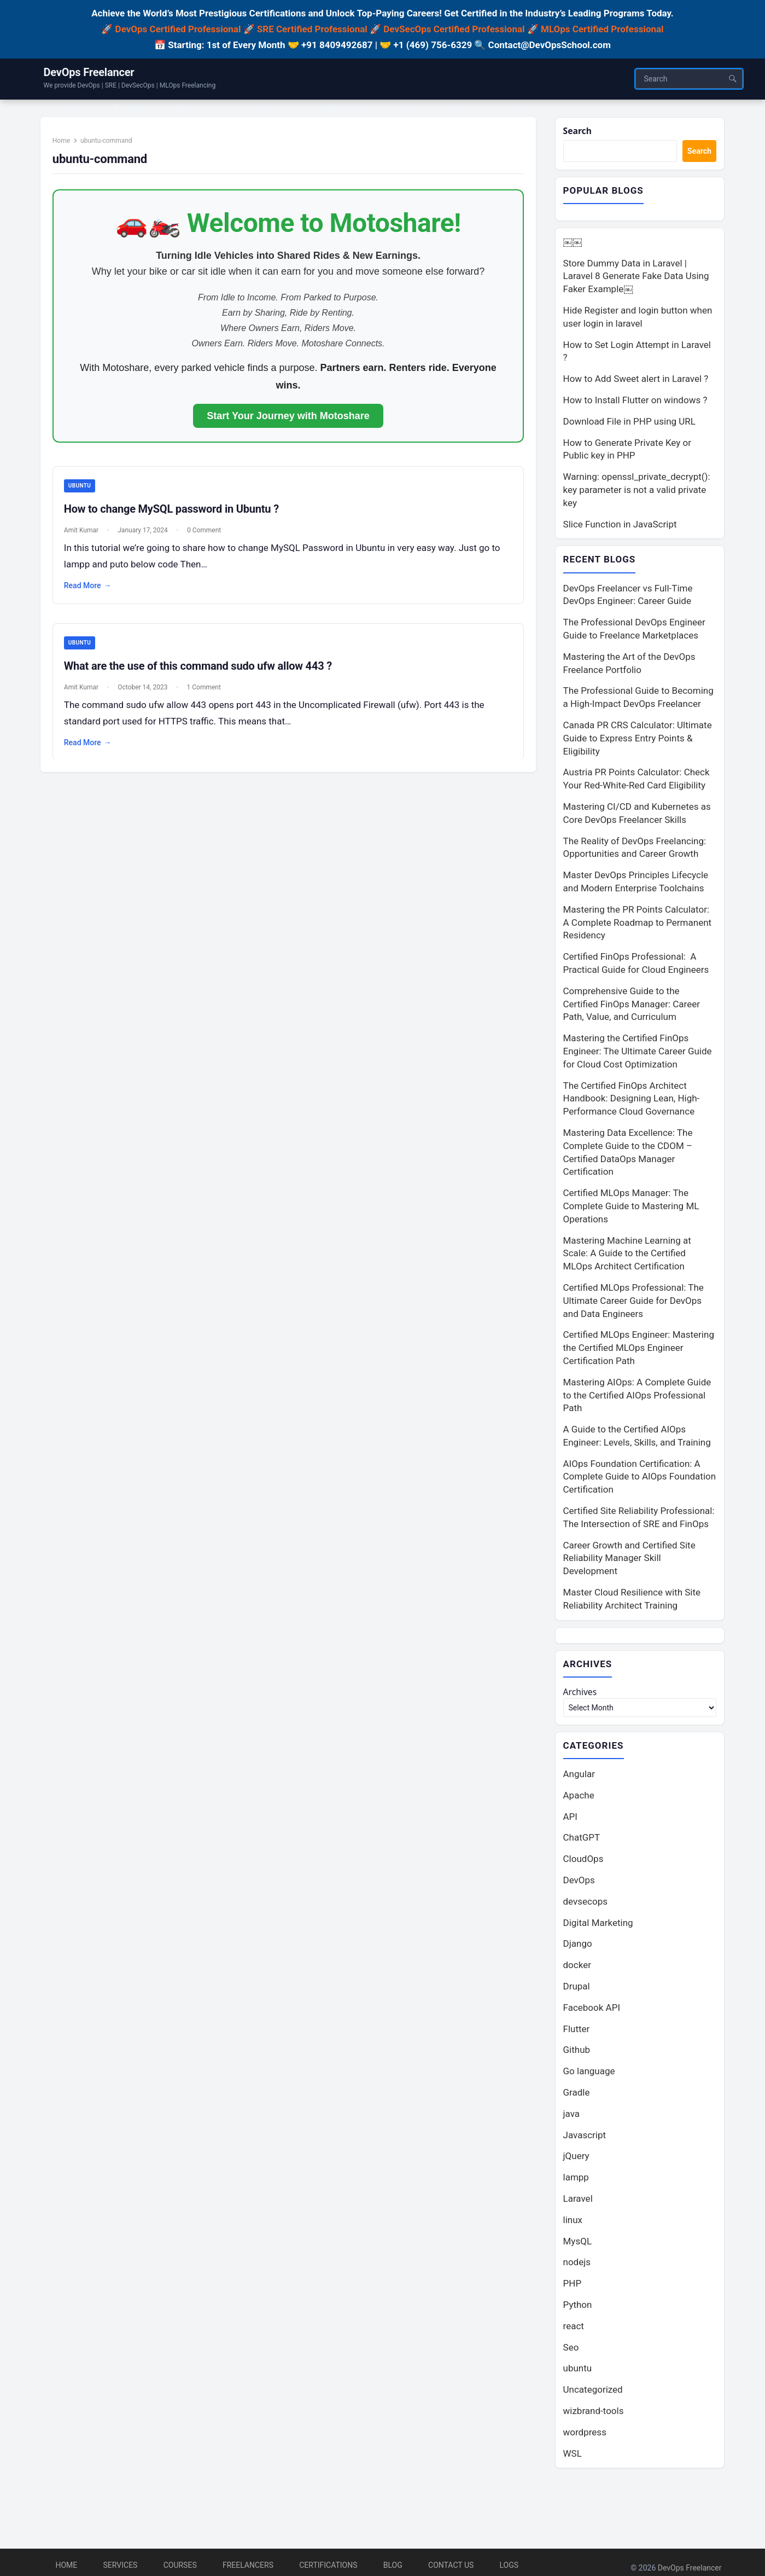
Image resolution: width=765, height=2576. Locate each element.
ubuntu (85, 493)
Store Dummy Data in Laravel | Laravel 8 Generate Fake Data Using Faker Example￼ (636, 278)
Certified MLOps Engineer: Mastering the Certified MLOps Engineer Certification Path (638, 1349)
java (571, 2118)
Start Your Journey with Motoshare (288, 421)
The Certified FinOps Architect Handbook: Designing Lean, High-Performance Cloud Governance (631, 1100)
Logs (509, 2565)
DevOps (579, 1884)
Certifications (328, 2565)
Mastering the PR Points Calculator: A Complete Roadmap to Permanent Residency (637, 924)
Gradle (576, 2096)
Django (577, 1947)
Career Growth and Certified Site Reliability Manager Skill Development (629, 1560)
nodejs (577, 2266)
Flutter (576, 2032)
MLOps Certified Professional (602, 29)
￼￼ (572, 243)
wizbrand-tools (593, 2415)
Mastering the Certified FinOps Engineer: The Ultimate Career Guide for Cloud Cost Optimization (637, 1053)
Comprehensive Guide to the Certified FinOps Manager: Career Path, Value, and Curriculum (631, 1006)
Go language (589, 2075)
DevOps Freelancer (89, 72)
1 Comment (209, 695)
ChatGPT (581, 1841)
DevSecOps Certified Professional (453, 29)
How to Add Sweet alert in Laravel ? (636, 380)
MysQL (577, 2245)
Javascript (584, 2138)
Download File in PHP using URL (629, 422)
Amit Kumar (86, 537)
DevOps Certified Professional (178, 29)
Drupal (576, 1990)
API (570, 1820)
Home (66, 146)
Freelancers (248, 2565)
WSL (572, 2457)
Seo (571, 2351)
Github (577, 2054)
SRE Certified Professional (312, 29)
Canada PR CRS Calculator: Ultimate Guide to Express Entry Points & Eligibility (637, 740)
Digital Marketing (598, 1926)
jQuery (576, 2160)
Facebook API (591, 2011)
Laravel (578, 2202)
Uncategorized (593, 2393)
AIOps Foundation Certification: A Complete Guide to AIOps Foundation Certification (639, 1479)
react (573, 2330)
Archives (581, 1695)
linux (572, 2224)
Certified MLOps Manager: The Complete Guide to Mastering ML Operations (631, 1208)
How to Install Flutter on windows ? (635, 401)
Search (578, 131)
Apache (578, 1799)
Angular (579, 1778)
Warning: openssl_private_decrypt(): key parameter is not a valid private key (636, 491)
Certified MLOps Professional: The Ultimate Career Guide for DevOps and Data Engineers (633, 1302)
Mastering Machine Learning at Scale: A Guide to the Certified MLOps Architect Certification (627, 1255)
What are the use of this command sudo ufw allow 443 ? (203, 673)
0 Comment (210, 537)
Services (120, 2565)
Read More (93, 593)
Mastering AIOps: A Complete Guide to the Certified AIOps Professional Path (637, 1397)
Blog (392, 2565)
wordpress (584, 2436)
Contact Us (451, 2565)
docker (577, 1969)
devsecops (585, 1905)
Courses (180, 2565)
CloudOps (583, 1863)
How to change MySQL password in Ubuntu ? (176, 516)
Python (577, 2309)
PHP (572, 2287)
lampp (576, 2181)
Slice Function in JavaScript (620, 525)
